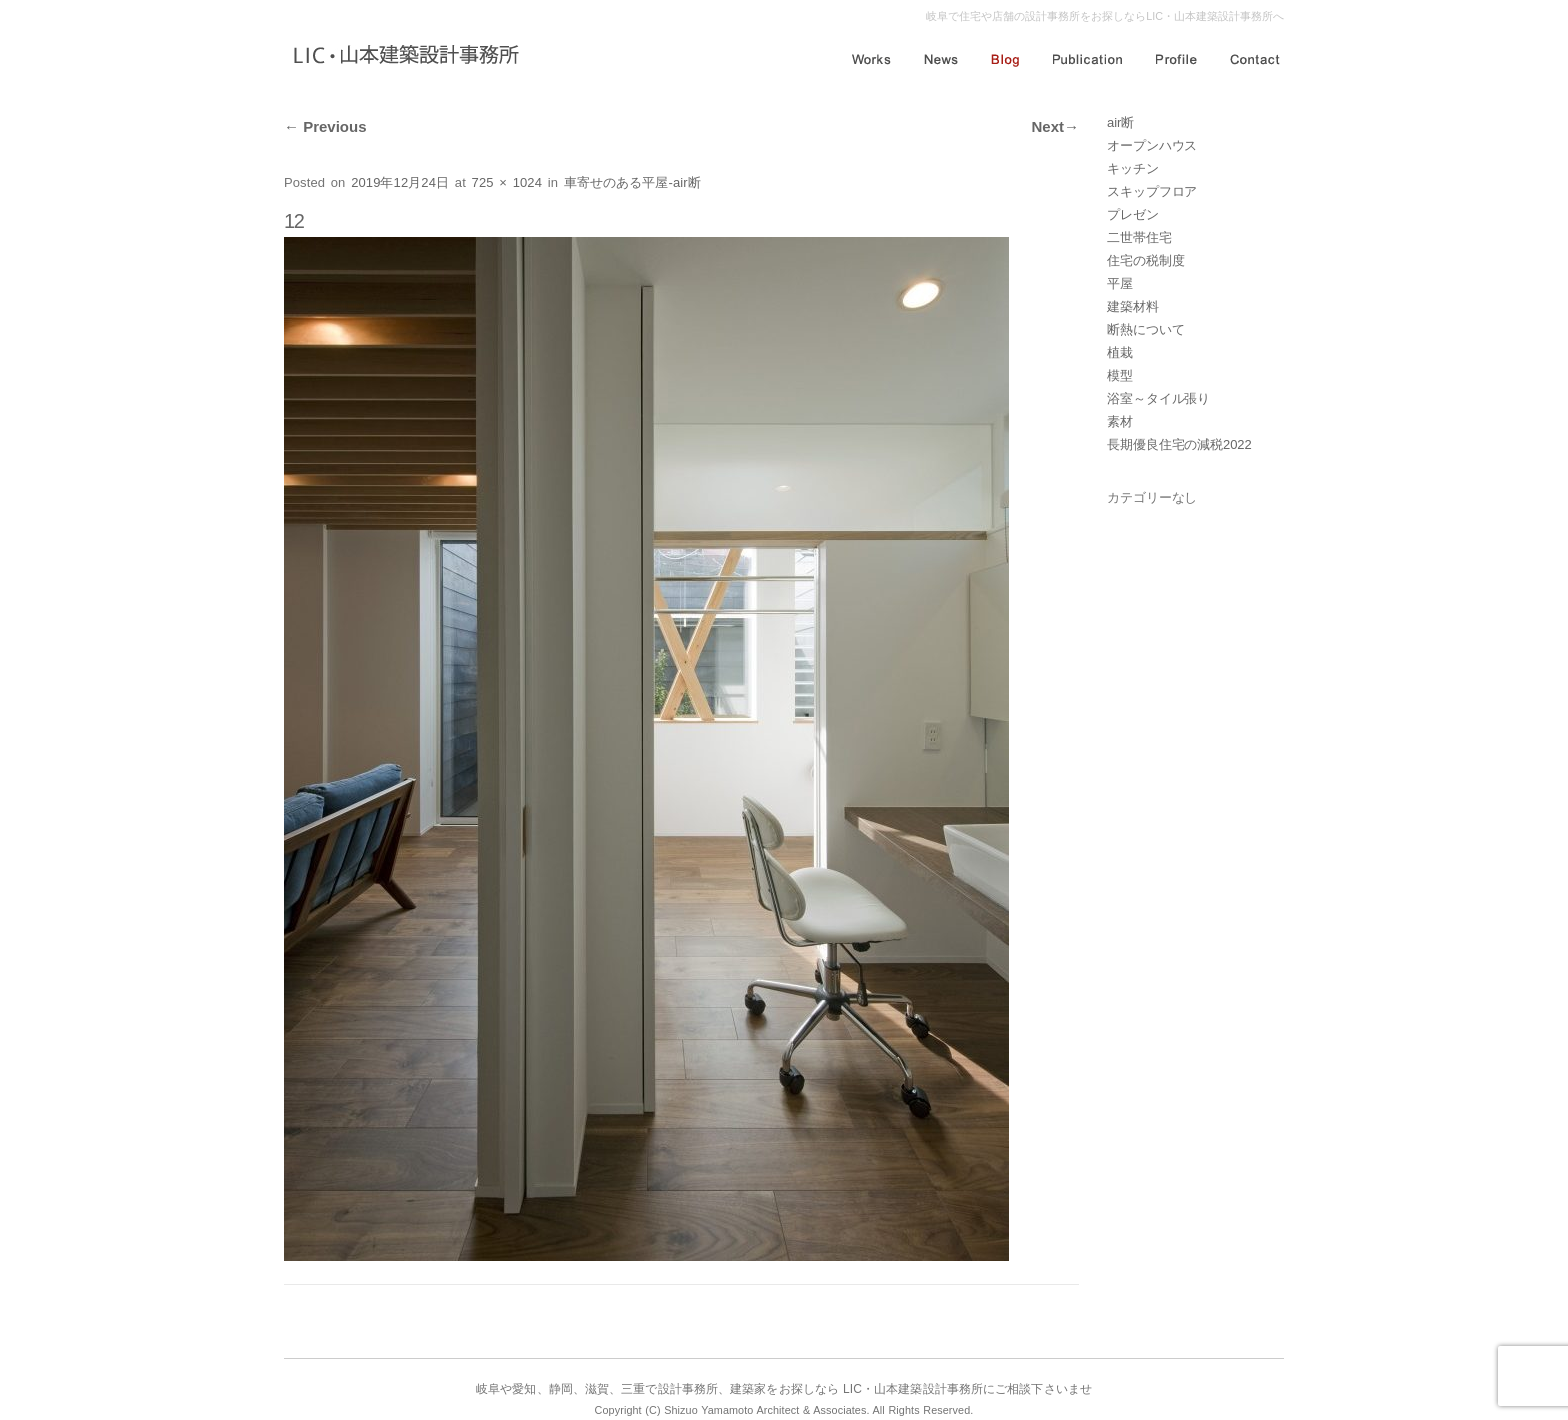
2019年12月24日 (400, 182)
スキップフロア (1152, 191)
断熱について (1145, 329)
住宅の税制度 (1145, 260)
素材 (1120, 421)
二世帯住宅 (1139, 237)
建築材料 (1133, 306)
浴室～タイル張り (1158, 398)
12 (294, 221)
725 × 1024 (507, 182)
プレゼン (1133, 214)
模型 (1120, 375)
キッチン (1133, 168)
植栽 (1120, 352)
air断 (1120, 122)
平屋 (1120, 283)
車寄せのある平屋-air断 (632, 182)
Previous (325, 126)
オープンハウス (1152, 145)
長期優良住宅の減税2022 (1179, 444)
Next (1055, 126)
